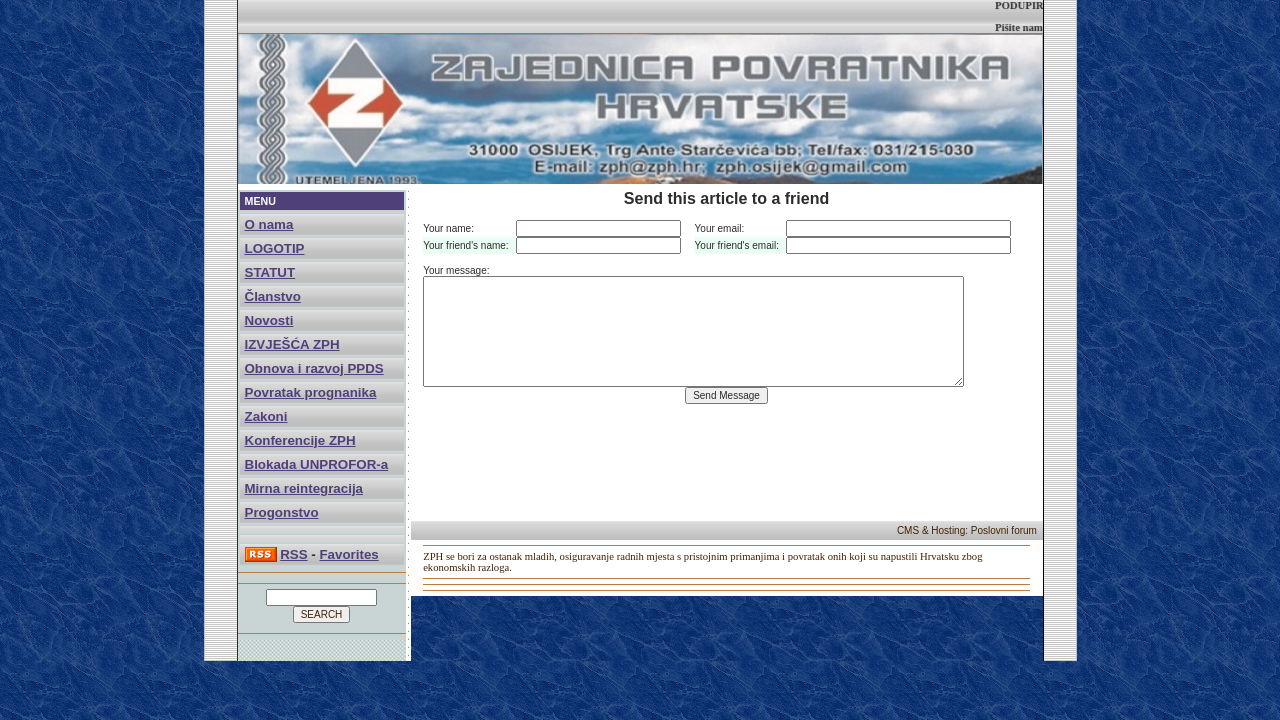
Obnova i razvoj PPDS (314, 368)
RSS (293, 554)
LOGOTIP (275, 248)
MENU (260, 201)
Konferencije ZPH (300, 440)
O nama (269, 224)
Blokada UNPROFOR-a (317, 464)
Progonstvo (282, 512)
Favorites (348, 554)
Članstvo (273, 296)
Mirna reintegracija (304, 488)
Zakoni (266, 416)
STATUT (270, 272)
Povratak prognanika (311, 392)
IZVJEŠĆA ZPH (292, 344)
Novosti (269, 320)
